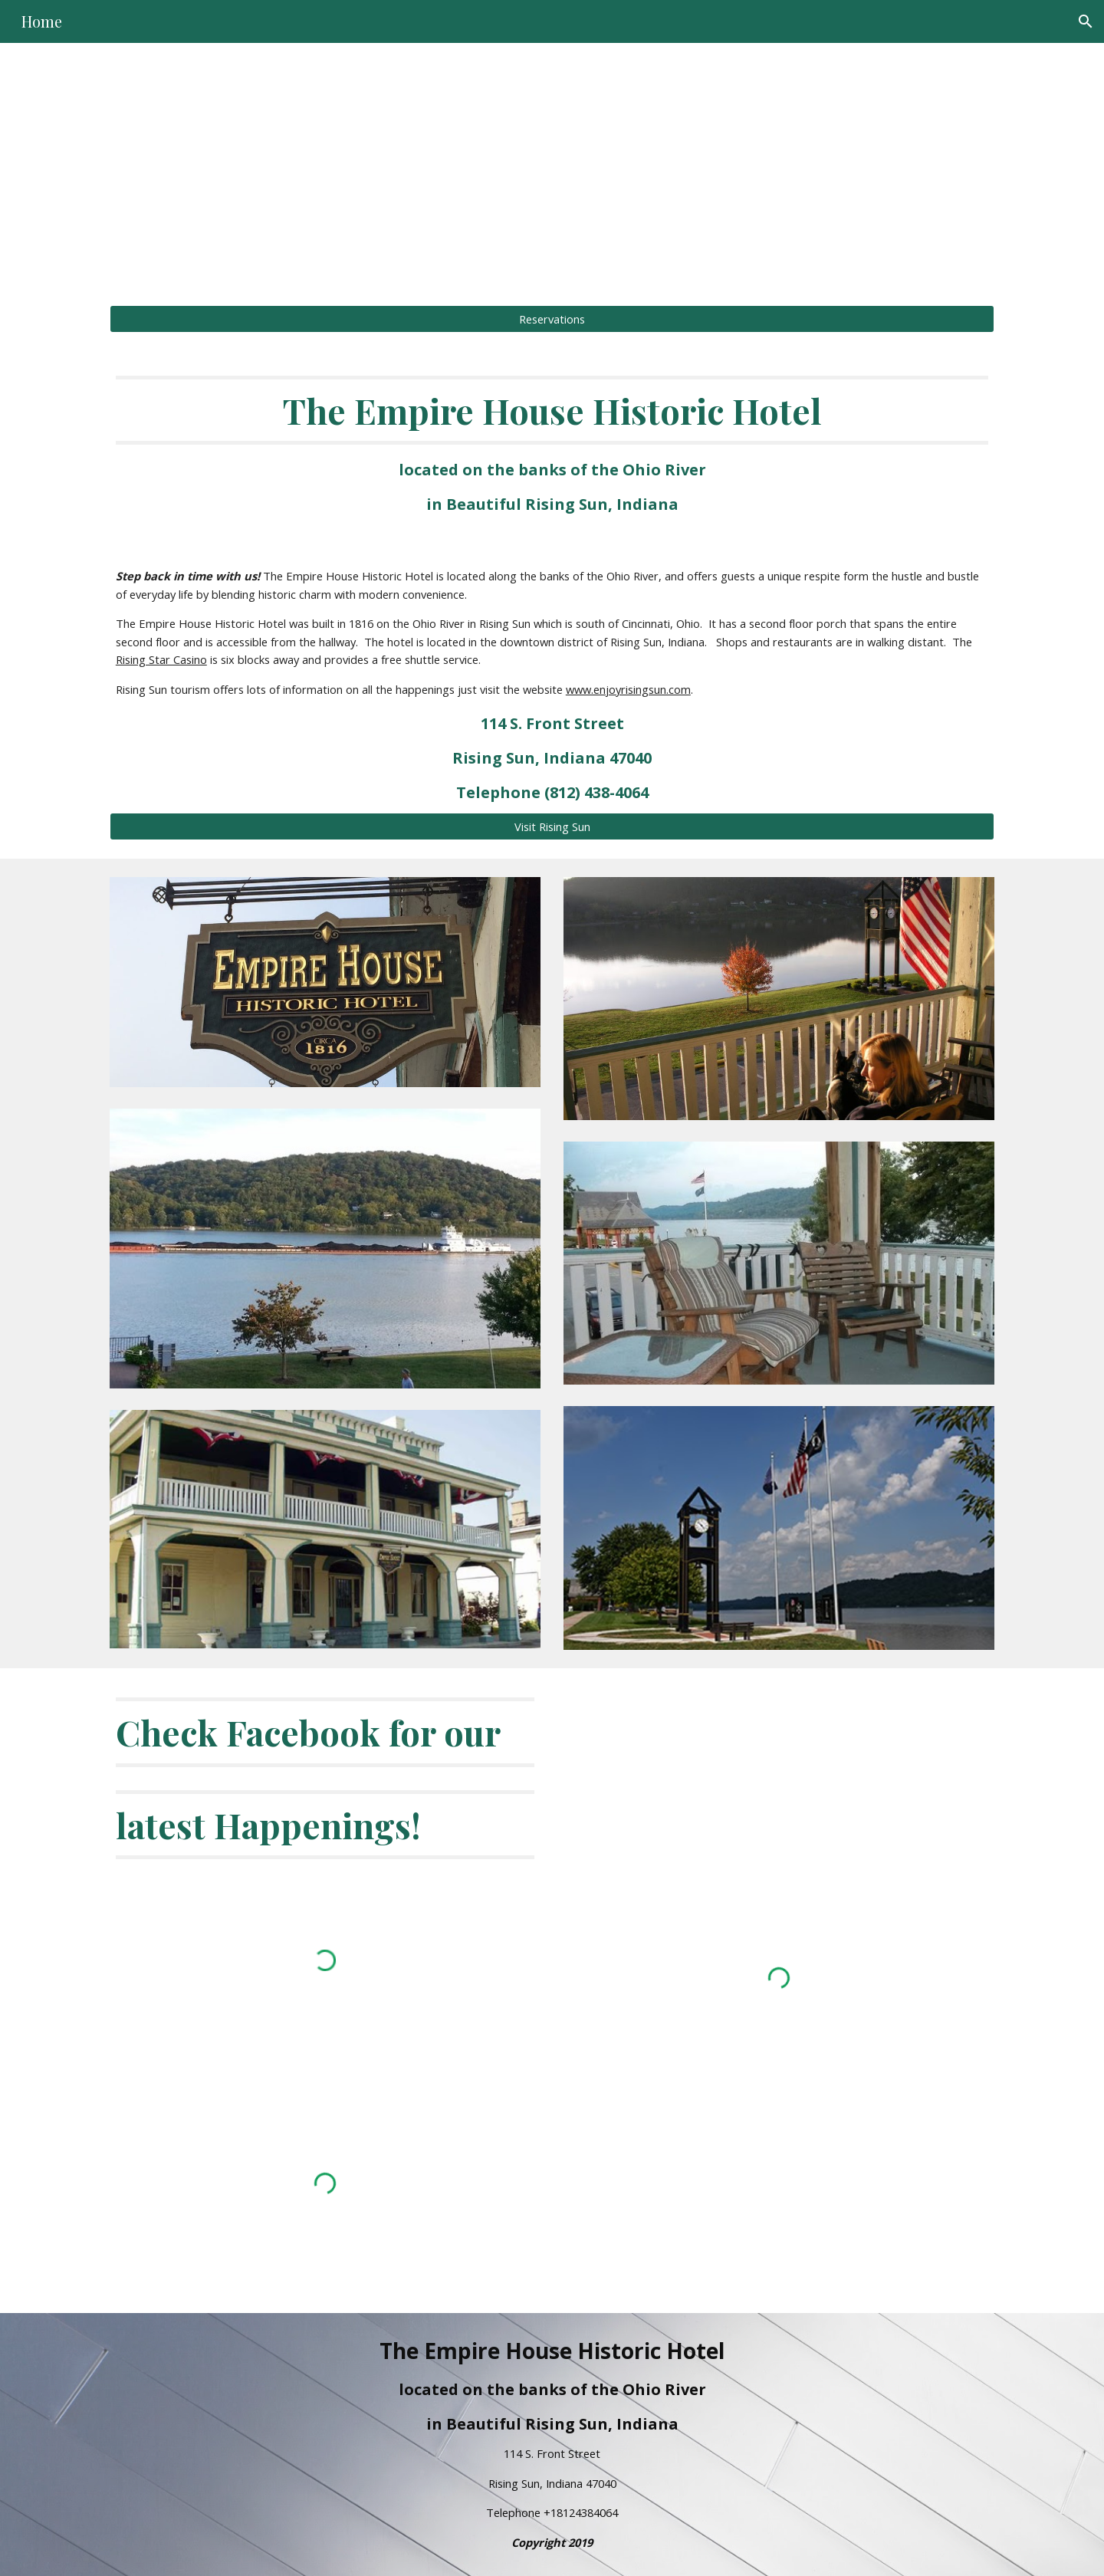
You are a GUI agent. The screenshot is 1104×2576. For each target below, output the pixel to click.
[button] (1085, 21)
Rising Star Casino (161, 659)
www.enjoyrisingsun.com (628, 689)
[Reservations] (552, 318)
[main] (552, 165)
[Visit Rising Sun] (552, 826)
